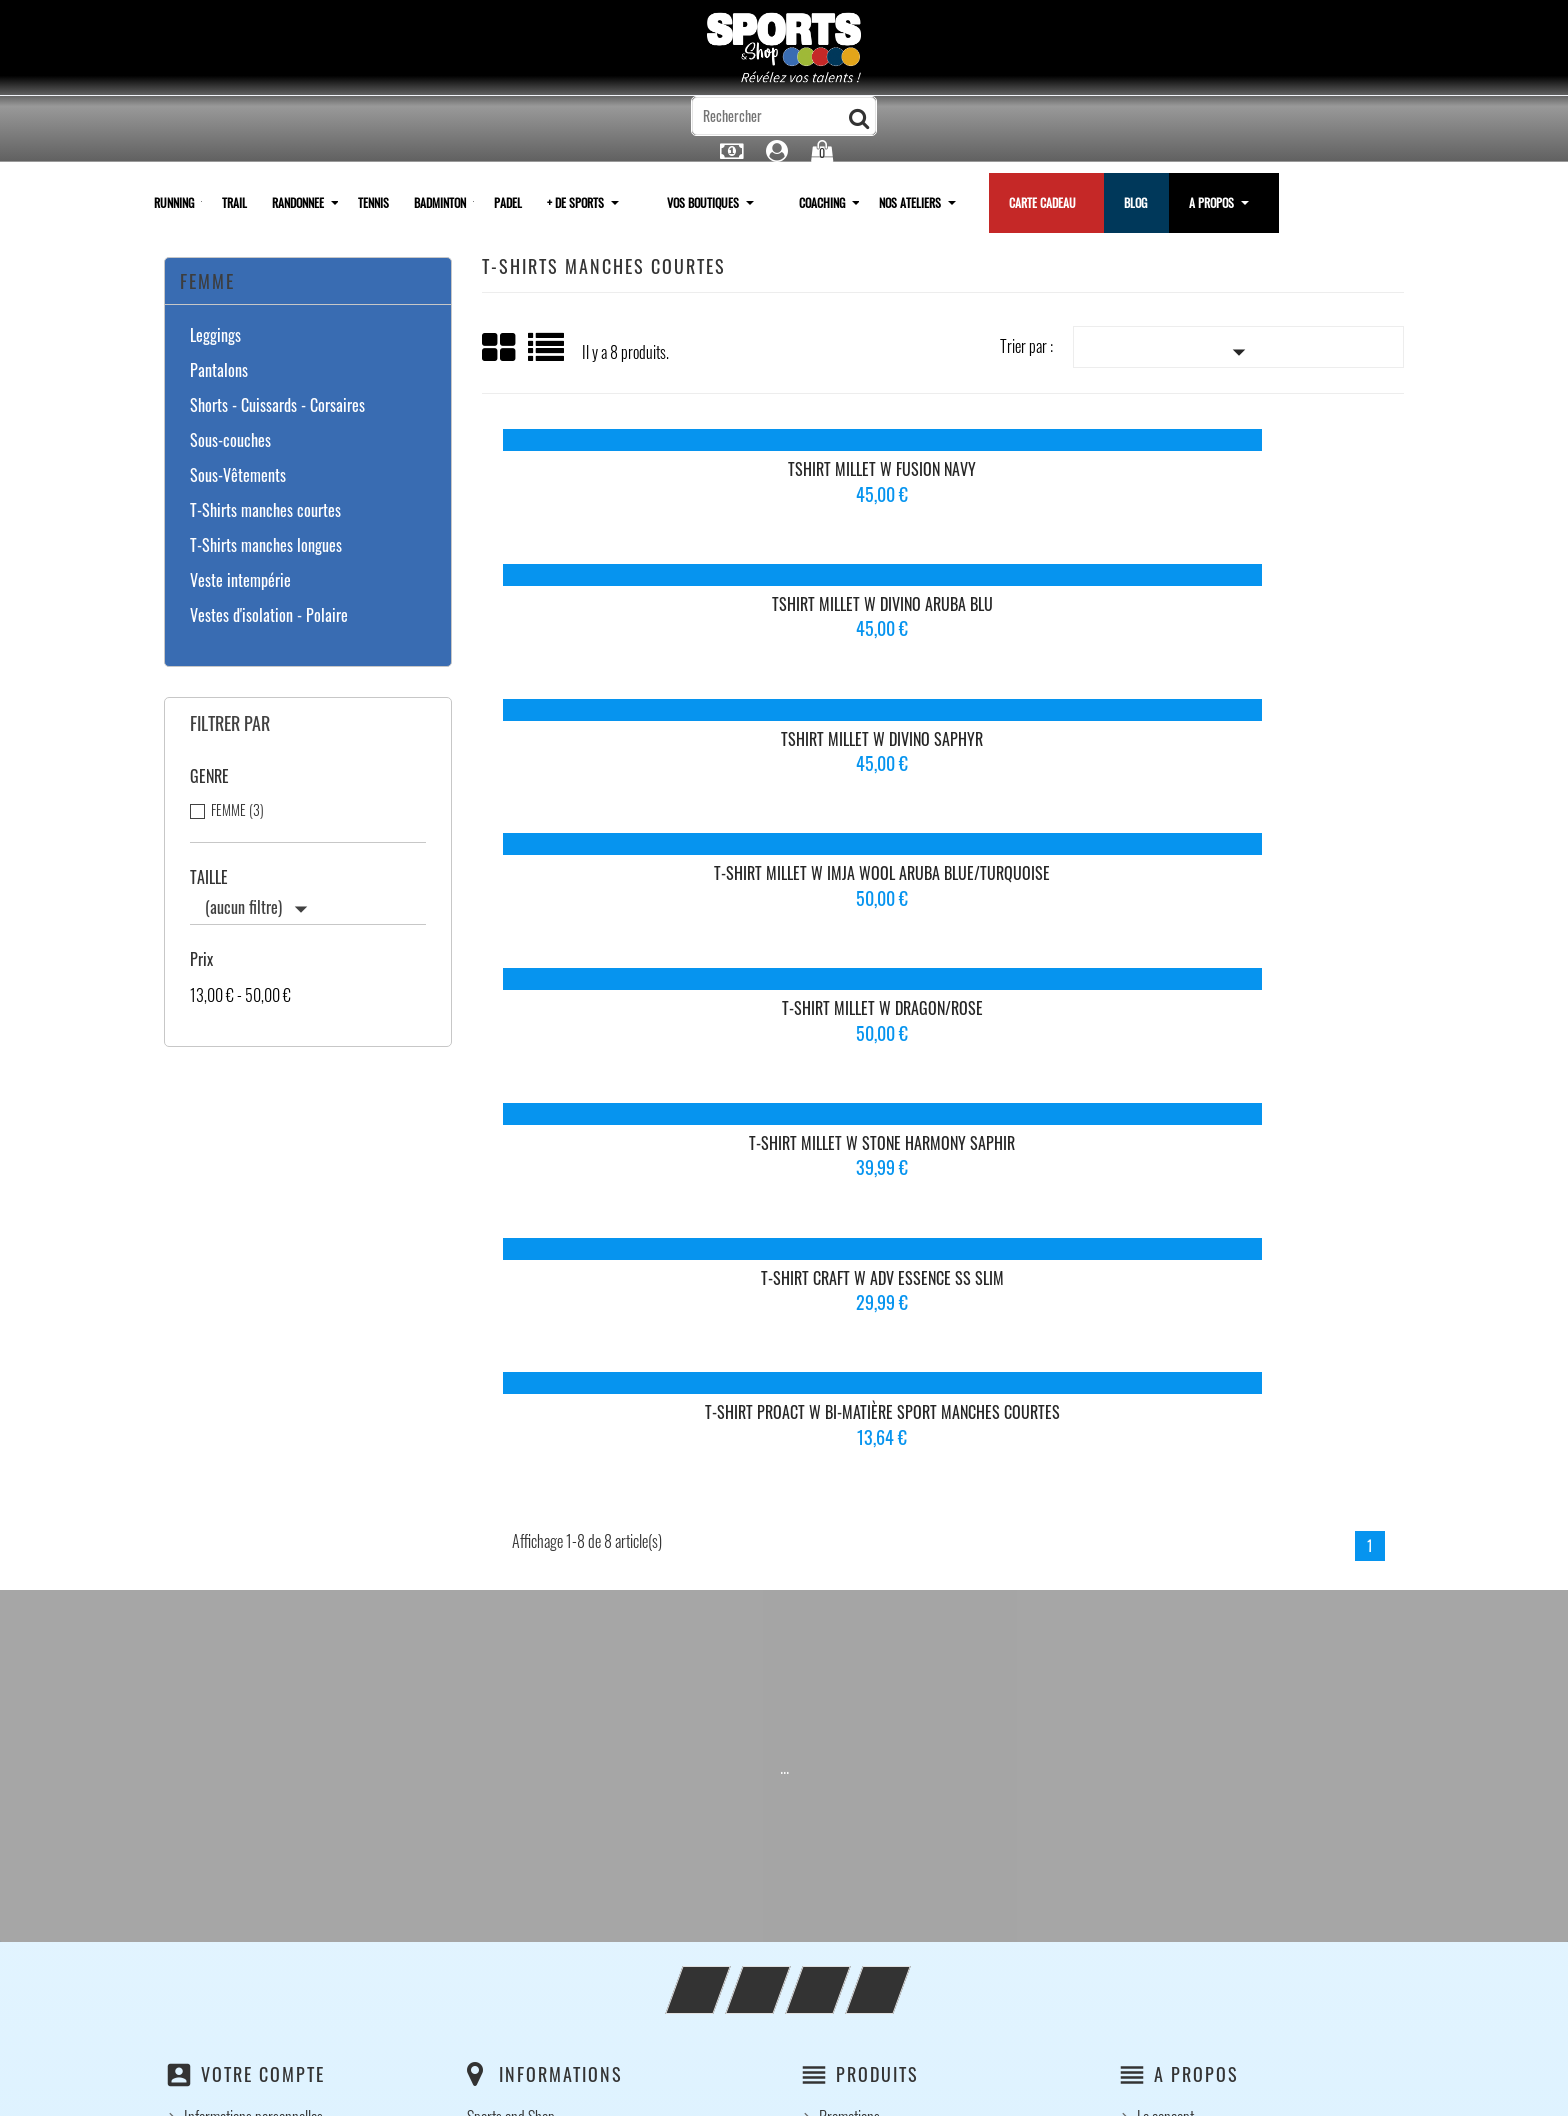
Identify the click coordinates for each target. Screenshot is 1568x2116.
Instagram (845, 1450)
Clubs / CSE (1169, 1772)
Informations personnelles (253, 1589)
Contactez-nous (860, 1822)
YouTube (785, 1450)
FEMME (237, 810)
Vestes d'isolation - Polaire (269, 616)
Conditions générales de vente (899, 1772)
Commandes (217, 1614)
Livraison (843, 1722)
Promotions (849, 1589)
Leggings (215, 336)
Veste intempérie (240, 581)
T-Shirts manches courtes (265, 511)
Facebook (725, 1450)
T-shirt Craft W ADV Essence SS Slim (634, 731)
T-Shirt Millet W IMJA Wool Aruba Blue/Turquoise (635, 613)
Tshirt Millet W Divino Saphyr (1249, 477)
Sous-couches (230, 441)
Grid (500, 348)
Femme (207, 281)
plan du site (850, 1847)
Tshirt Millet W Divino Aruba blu (941, 477)
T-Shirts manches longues (266, 546)
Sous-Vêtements (238, 476)
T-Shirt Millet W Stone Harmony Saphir (1249, 604)
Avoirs (201, 1639)
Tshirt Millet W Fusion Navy (635, 477)
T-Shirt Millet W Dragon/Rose (941, 604)
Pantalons (219, 371)
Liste (547, 354)
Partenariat (1167, 1797)
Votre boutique (1176, 1747)
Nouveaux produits (869, 1614)
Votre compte (263, 1546)
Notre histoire (1173, 1639)
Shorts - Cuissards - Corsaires (277, 406)
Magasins (844, 1872)
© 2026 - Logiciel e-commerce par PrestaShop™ (784, 2090)
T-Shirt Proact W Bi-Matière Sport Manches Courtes (942, 740)
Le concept (1165, 1589)
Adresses (209, 1664)
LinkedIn (905, 1450)
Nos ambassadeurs (1187, 1722)
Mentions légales (863, 1747)
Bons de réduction (232, 1689)
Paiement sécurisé (868, 1797)
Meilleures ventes (865, 1639)
